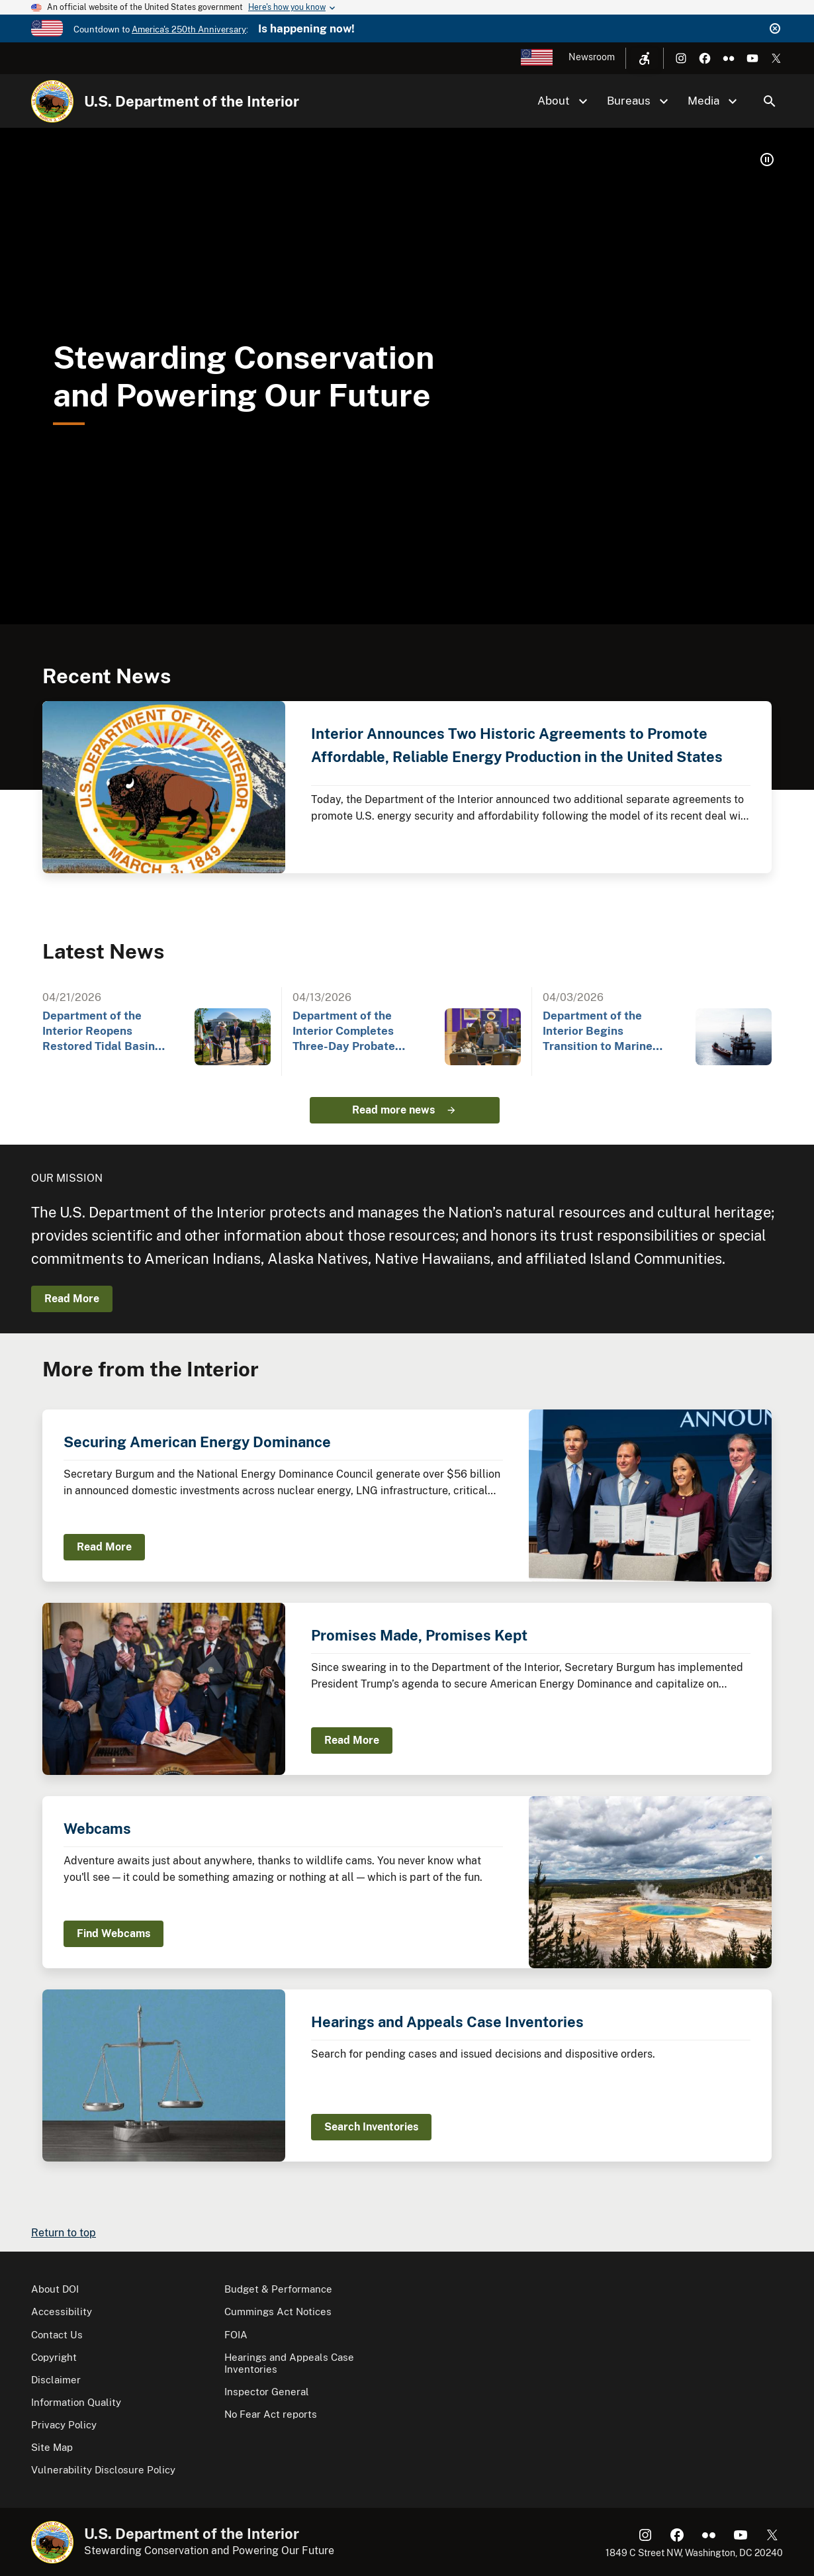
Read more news (393, 1110)
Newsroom (591, 57)
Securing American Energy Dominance (197, 1442)
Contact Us (57, 2334)
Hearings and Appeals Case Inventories (447, 2021)
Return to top (63, 2232)
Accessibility (61, 2311)
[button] (767, 159)
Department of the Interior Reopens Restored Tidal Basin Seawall (98, 1032)
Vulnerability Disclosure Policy (103, 2469)
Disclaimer (56, 2379)
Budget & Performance (278, 2289)
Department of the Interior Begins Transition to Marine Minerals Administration (608, 1032)
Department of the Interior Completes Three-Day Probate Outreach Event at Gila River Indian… (354, 1032)
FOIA (236, 2334)
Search (769, 101)
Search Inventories (371, 2127)
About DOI (55, 2289)
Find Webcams (113, 1933)
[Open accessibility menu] (644, 58)
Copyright (54, 2357)
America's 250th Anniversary (189, 29)
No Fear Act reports (270, 2414)
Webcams (97, 1828)
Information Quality (76, 2402)
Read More (71, 1298)
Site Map (52, 2447)
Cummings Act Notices (278, 2311)
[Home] (52, 101)
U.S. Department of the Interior (191, 101)
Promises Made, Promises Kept (419, 1635)
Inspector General (266, 2391)
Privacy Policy (64, 2424)
